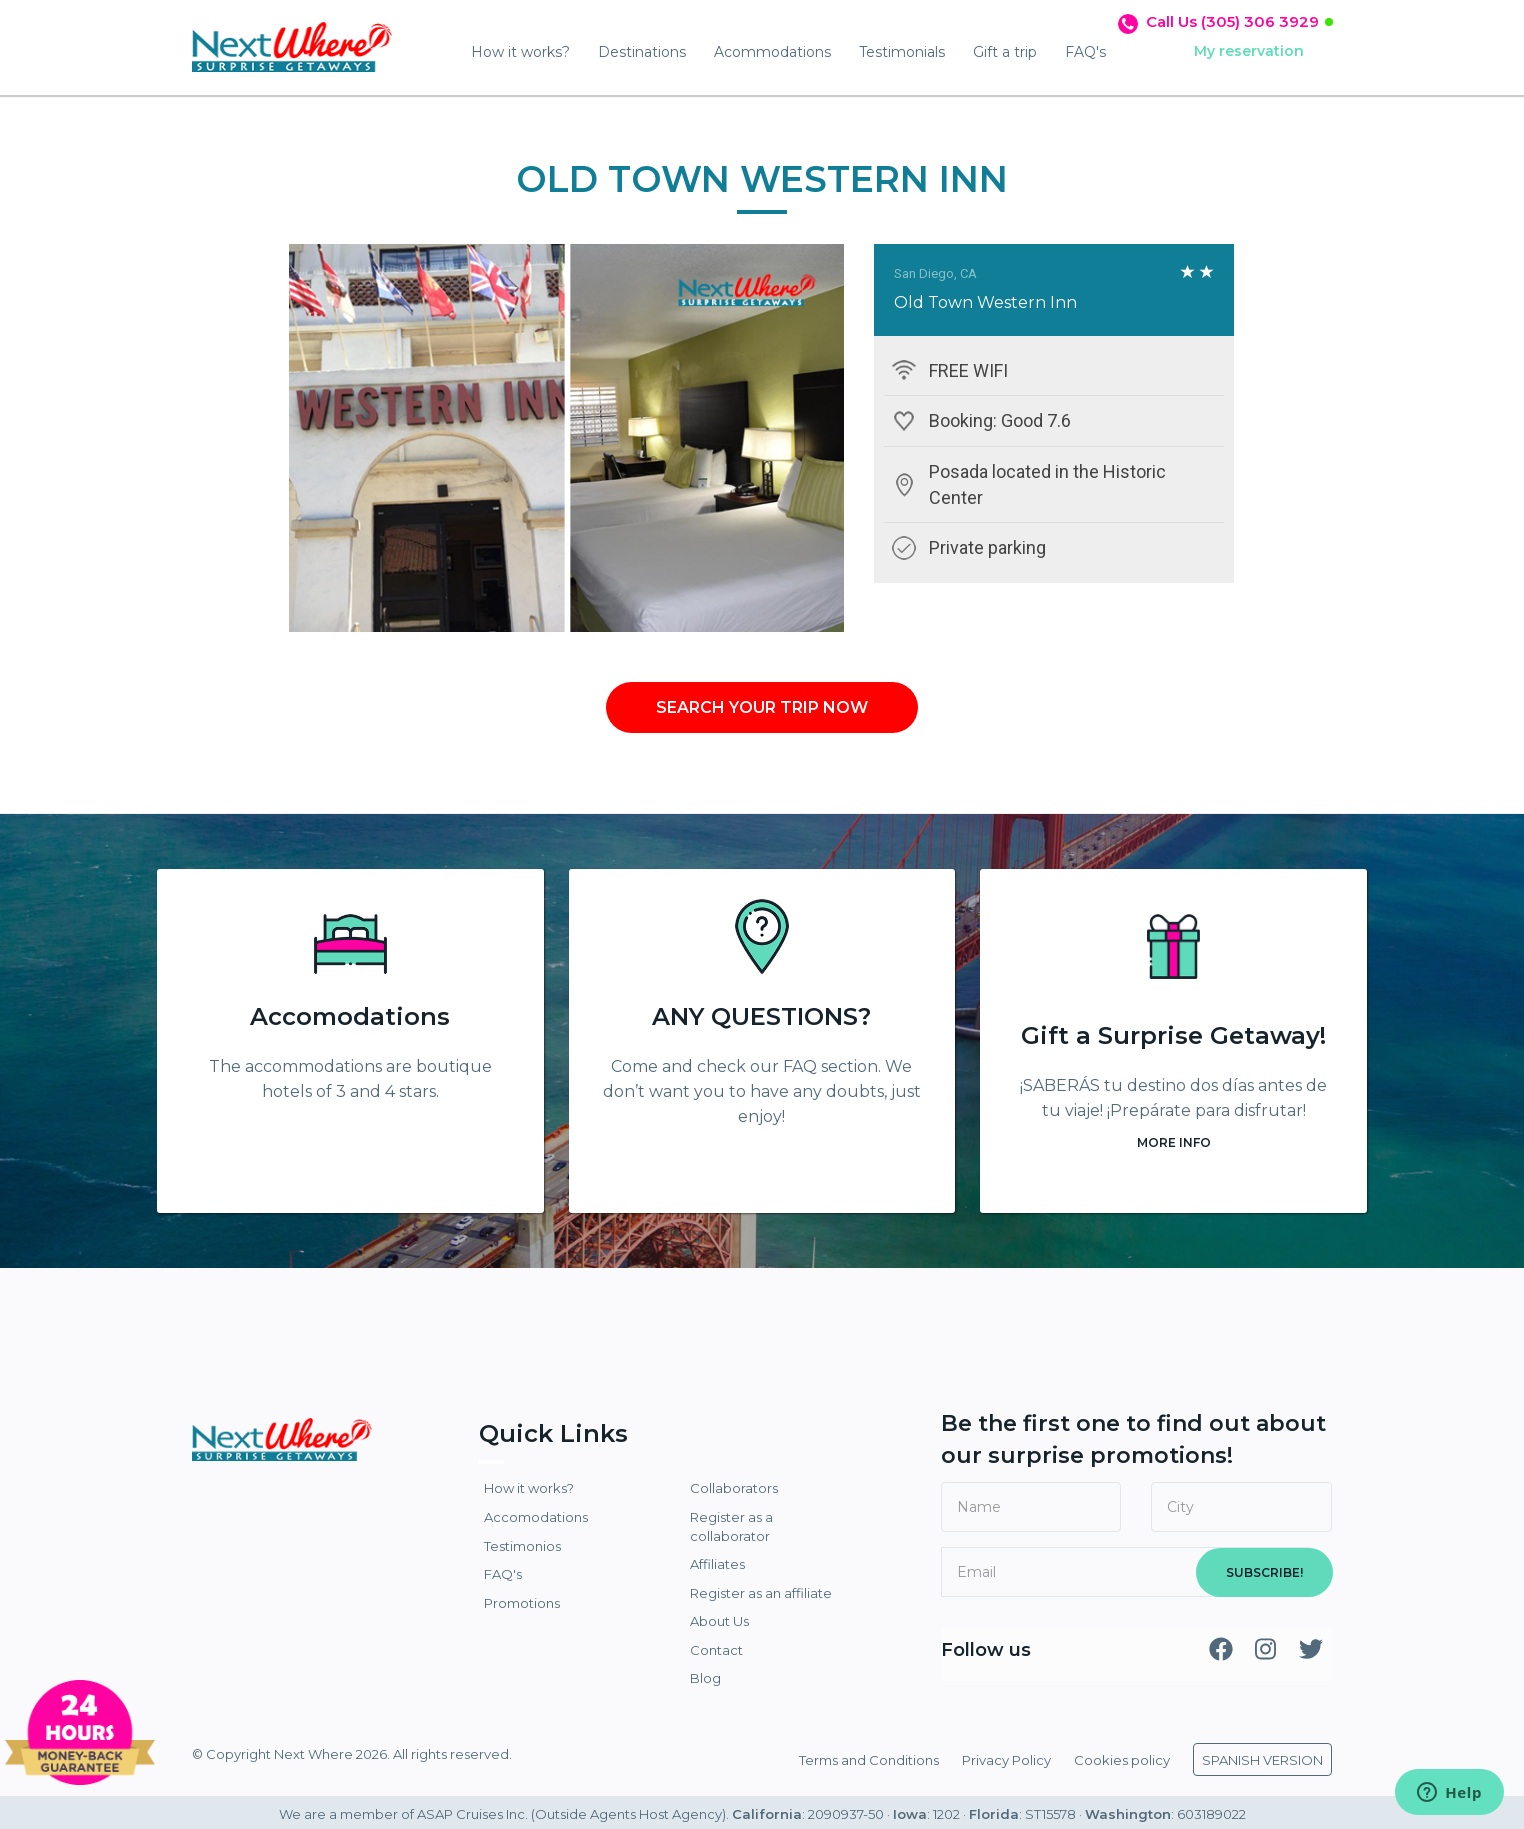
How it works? (520, 52)
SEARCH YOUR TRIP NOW (762, 707)
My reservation (1249, 51)
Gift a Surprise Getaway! (1173, 1035)
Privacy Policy (1006, 1760)
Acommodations (772, 52)
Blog (705, 1678)
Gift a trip (1005, 52)
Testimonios (522, 1546)
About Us (719, 1621)
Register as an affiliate (761, 1593)
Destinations (642, 52)
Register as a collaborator (731, 1526)
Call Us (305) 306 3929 (1232, 21)
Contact (716, 1650)
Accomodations (350, 1016)
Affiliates (717, 1564)
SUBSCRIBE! (1264, 1572)
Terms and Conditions (869, 1760)
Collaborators (734, 1488)
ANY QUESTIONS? (761, 1016)
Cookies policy (1122, 1760)
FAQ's (1085, 52)
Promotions (522, 1603)
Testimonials (902, 52)
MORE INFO (1174, 1142)
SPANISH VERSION (1262, 1760)
